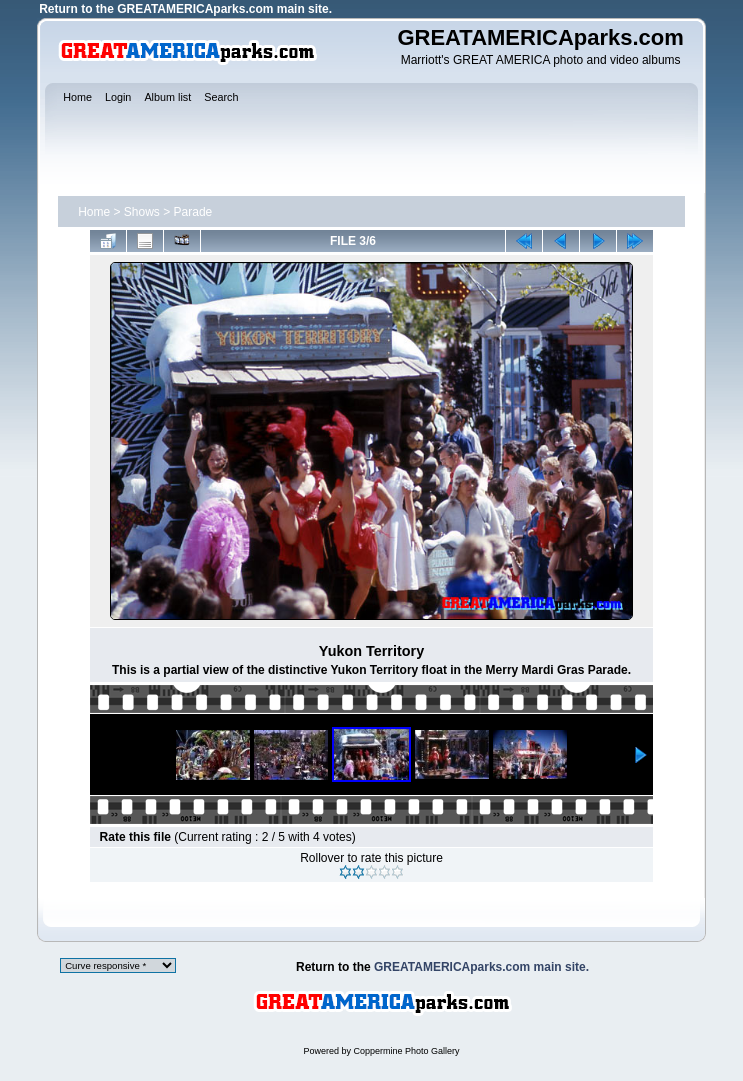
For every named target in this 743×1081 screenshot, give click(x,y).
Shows (142, 212)
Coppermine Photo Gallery (406, 1051)
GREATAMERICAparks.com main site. (224, 9)
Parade (193, 212)
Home (94, 212)
